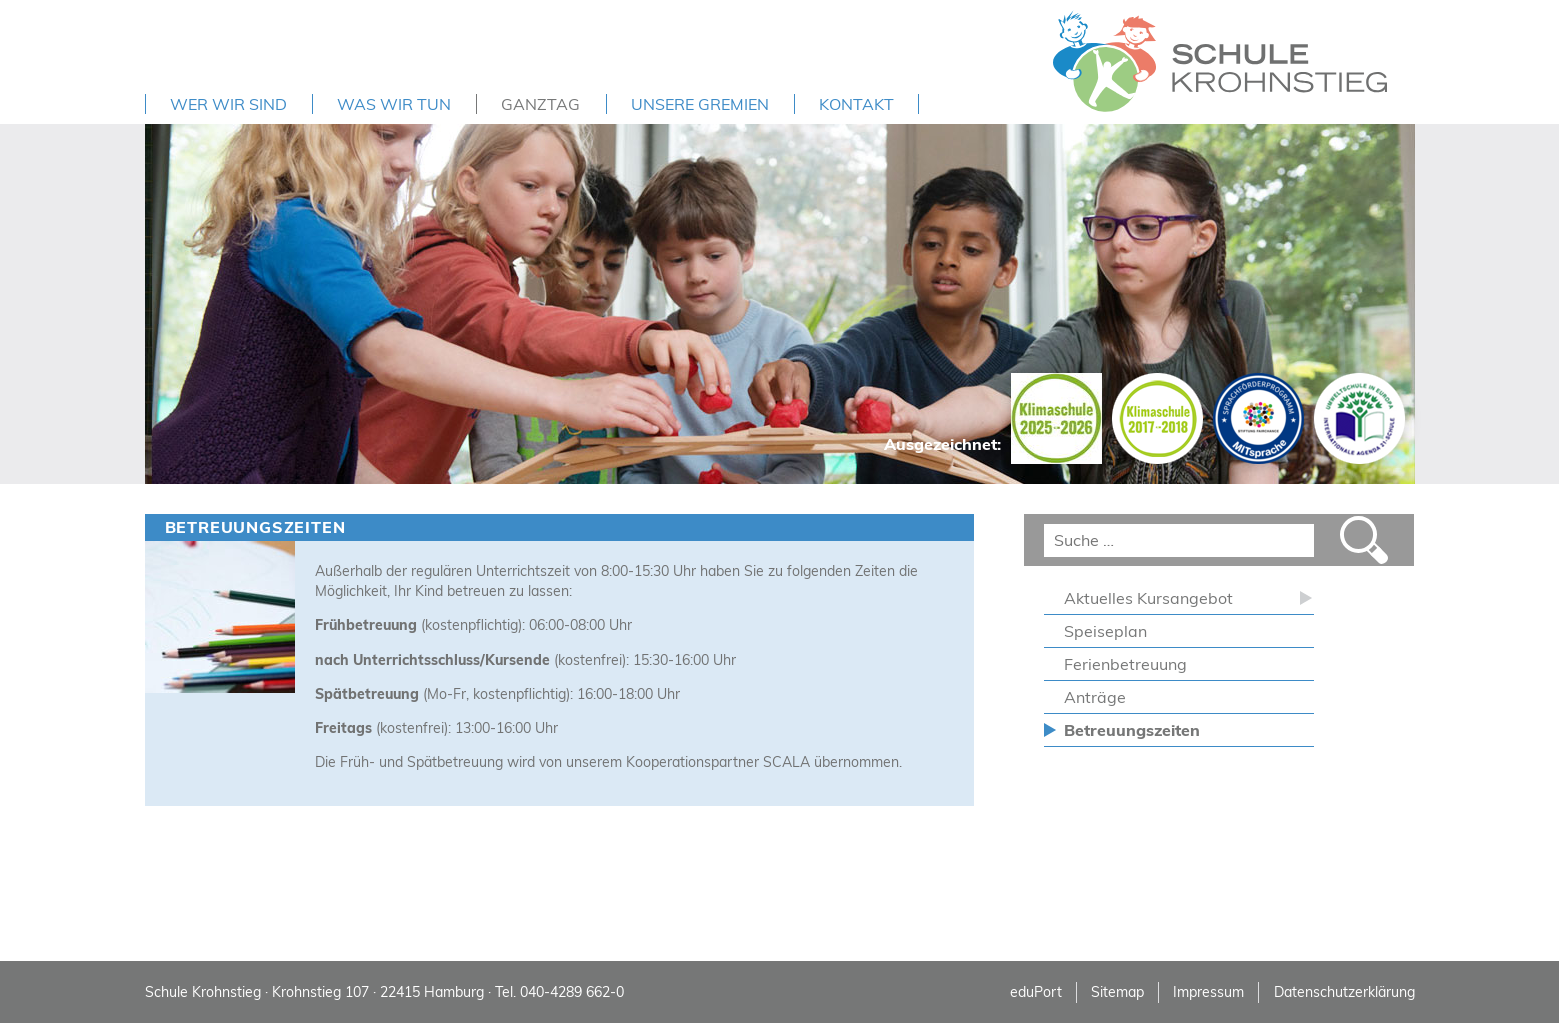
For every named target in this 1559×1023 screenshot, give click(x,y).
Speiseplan (1105, 631)
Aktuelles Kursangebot (1148, 598)
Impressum (1208, 992)
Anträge (1095, 697)
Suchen (1364, 540)
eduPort (1036, 992)
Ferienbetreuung (1125, 664)
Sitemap (1117, 992)
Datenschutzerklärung (1344, 992)
